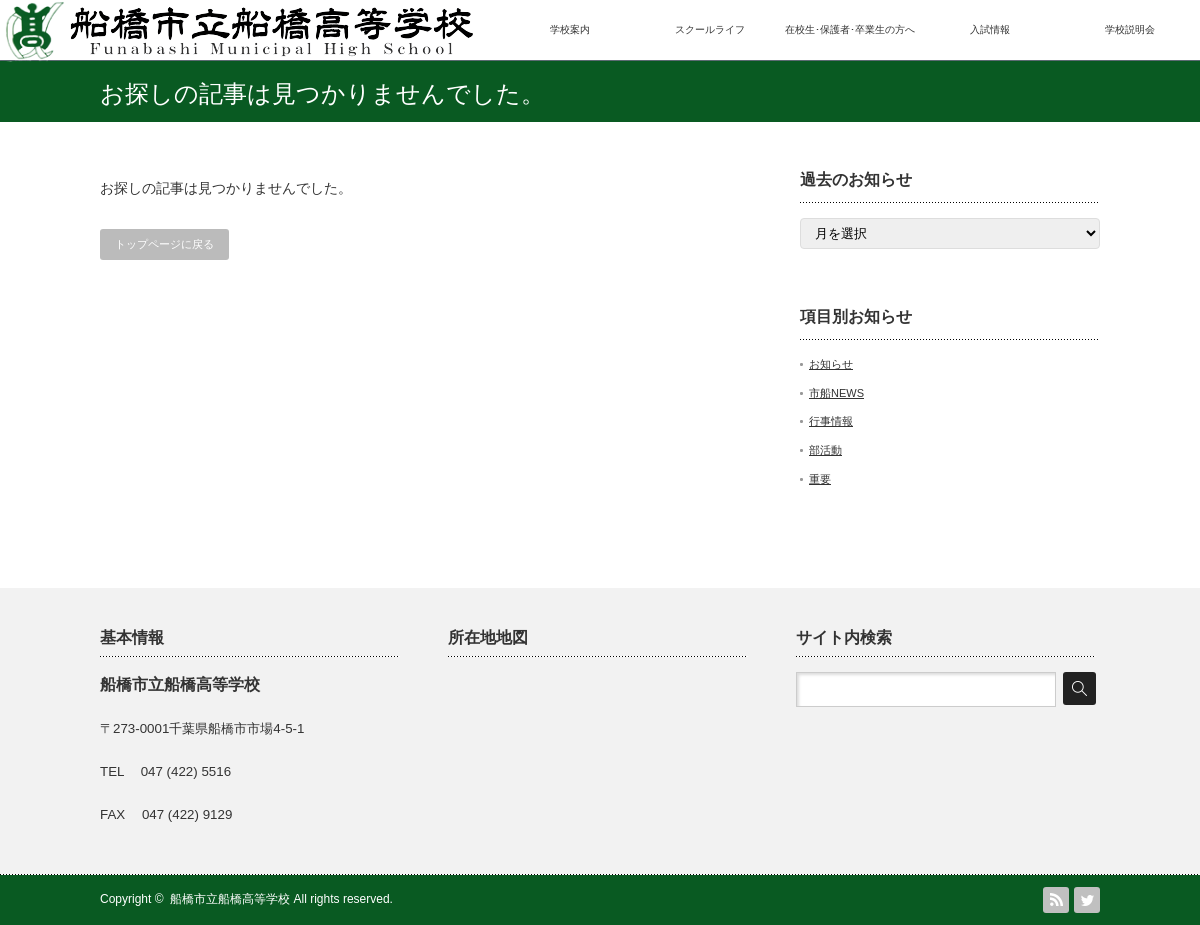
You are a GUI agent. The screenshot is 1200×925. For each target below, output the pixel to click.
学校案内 (570, 29)
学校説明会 (1130, 29)
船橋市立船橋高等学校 (230, 899)
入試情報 (990, 29)
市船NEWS (836, 393)
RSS (1056, 900)
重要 (820, 479)
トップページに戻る (164, 244)
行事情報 (831, 421)
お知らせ (831, 364)
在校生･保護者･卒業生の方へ (850, 29)
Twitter (1087, 900)
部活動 (825, 450)
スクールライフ (710, 29)
